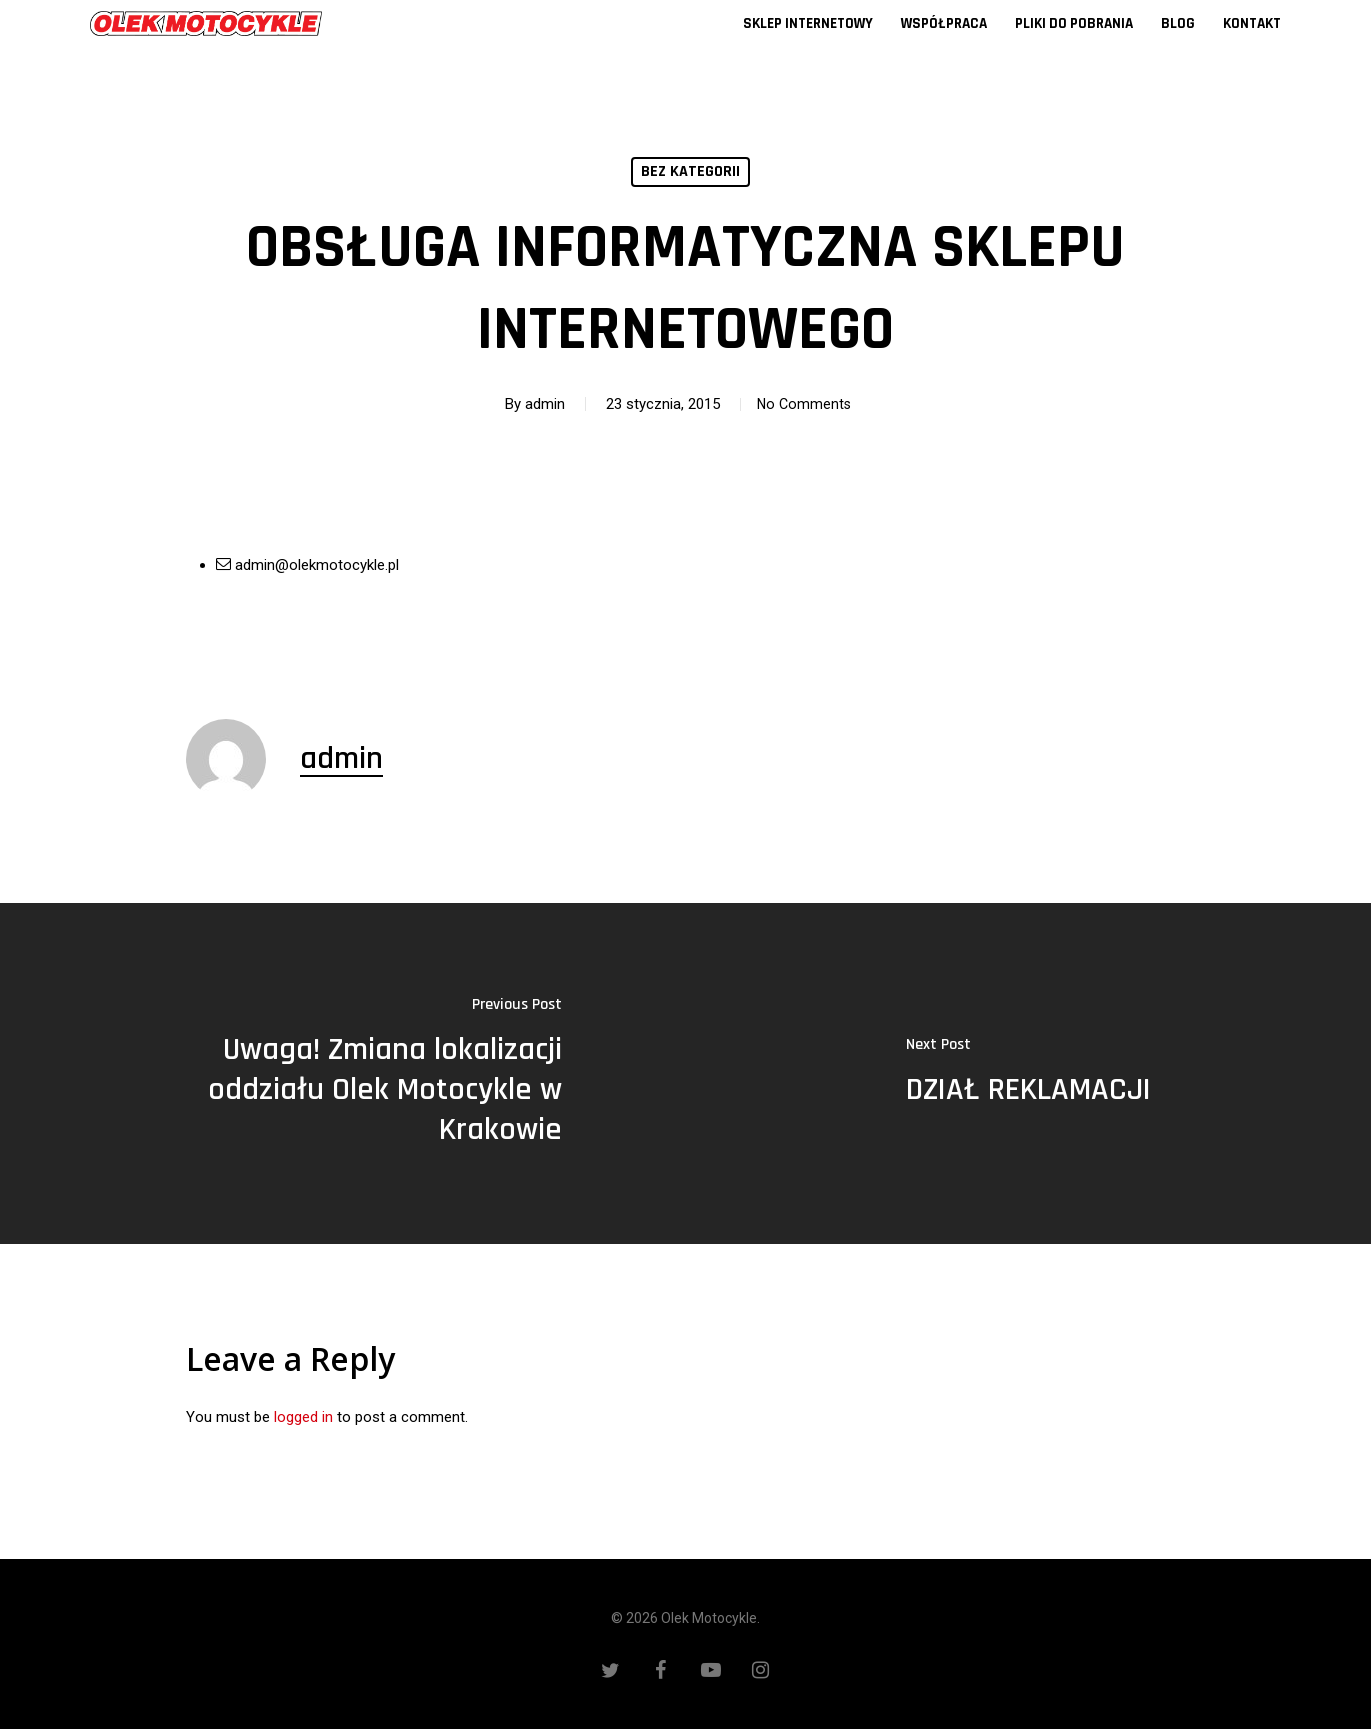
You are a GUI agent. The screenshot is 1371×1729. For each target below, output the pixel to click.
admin (539, 404)
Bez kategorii (690, 171)
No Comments (803, 404)
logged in (303, 1417)
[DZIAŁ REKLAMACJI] (1029, 1074)
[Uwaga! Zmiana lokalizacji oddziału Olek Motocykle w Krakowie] (343, 1074)
